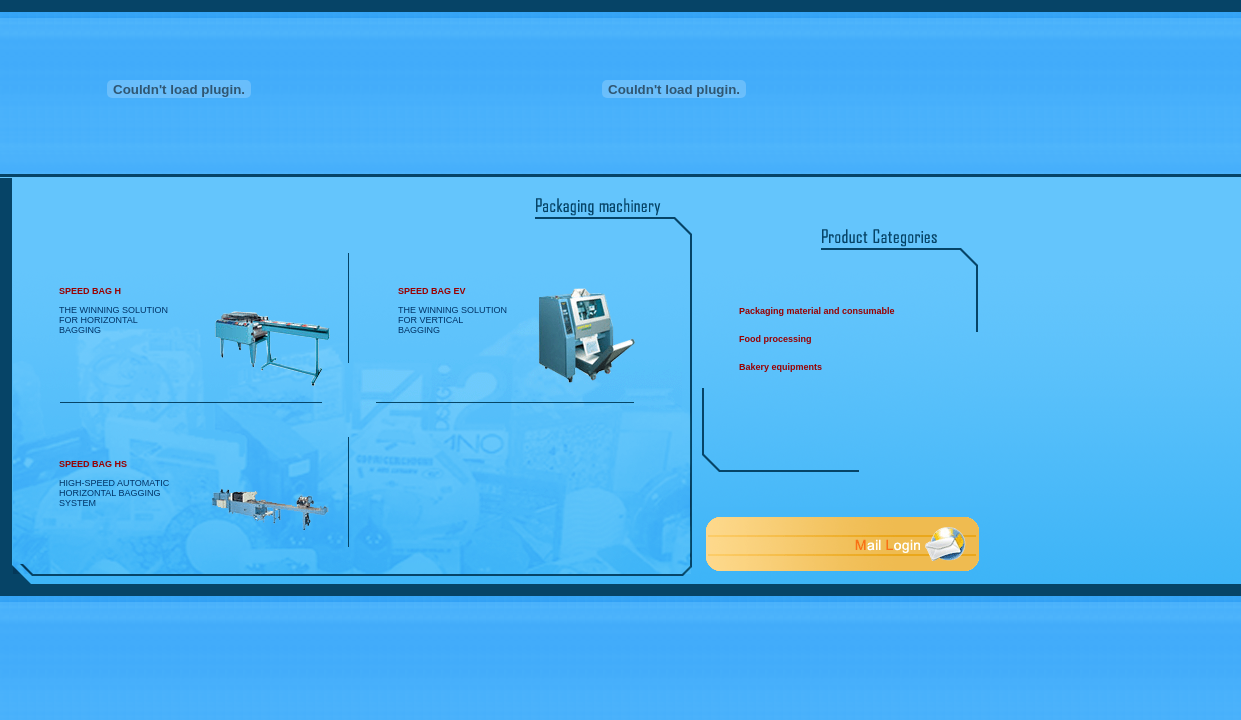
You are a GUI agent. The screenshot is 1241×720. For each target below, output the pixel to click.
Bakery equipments (780, 367)
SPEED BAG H (90, 291)
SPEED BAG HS (93, 464)
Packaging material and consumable (817, 311)
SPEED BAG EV (432, 291)
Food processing (775, 339)
